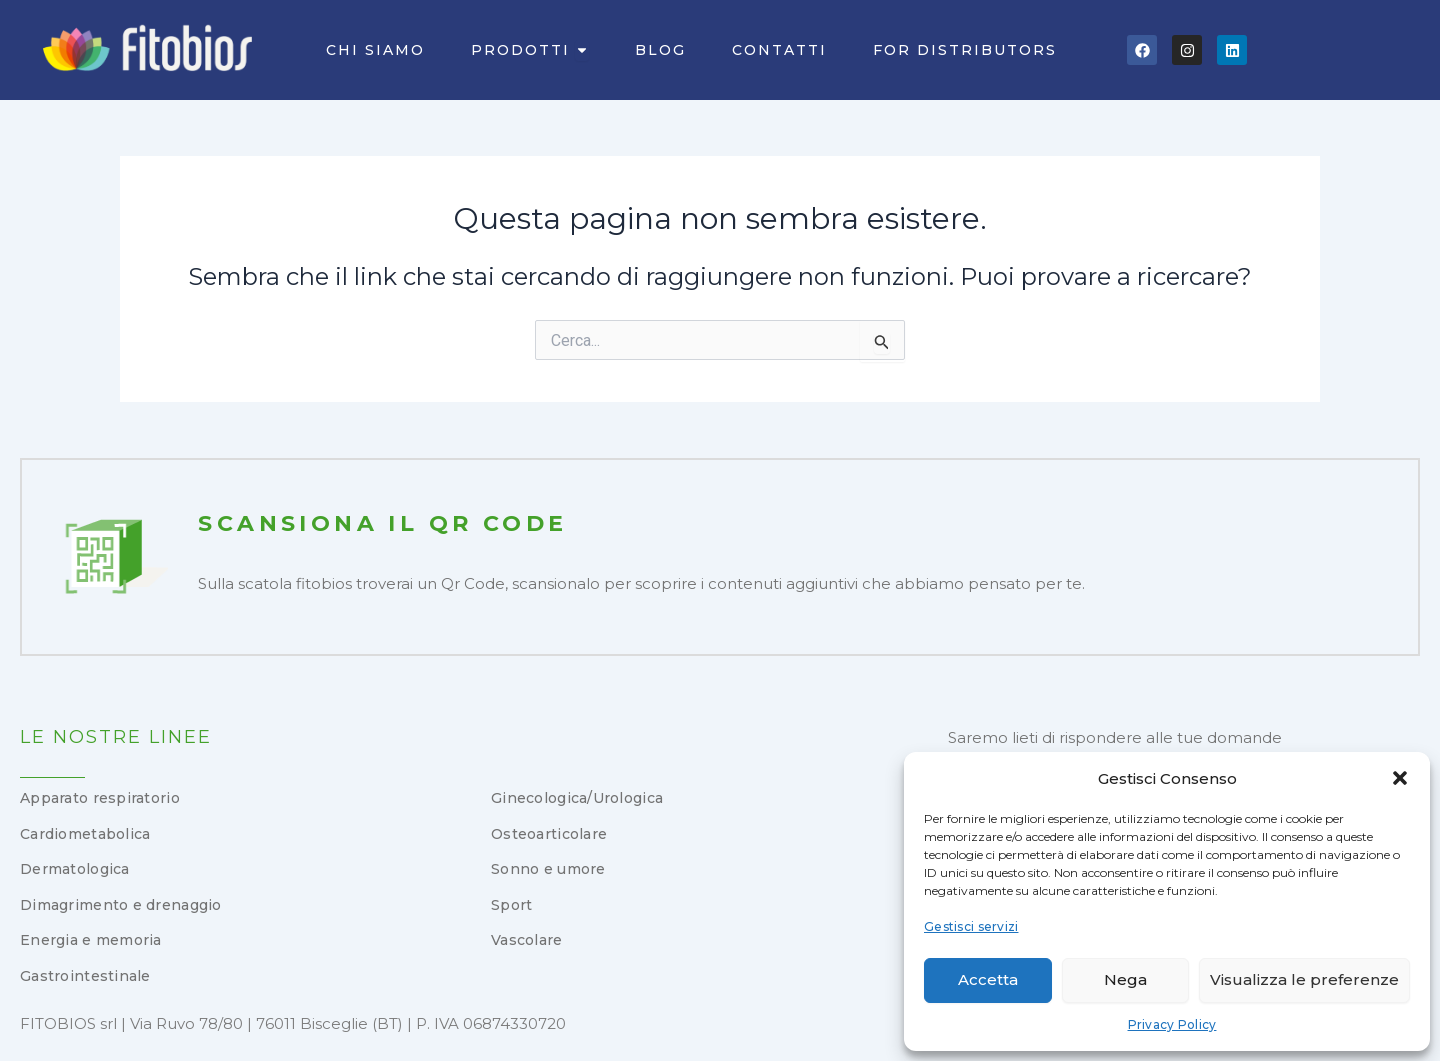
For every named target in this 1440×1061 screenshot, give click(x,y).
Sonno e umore (548, 869)
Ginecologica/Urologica (577, 798)
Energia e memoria (91, 940)
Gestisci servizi (971, 926)
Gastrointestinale (85, 976)
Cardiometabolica (85, 834)
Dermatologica (75, 869)
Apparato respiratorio (100, 798)
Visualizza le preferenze (1304, 979)
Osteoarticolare (549, 834)
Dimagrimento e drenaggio (121, 905)
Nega (1125, 979)
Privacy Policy (1172, 1024)
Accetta (988, 979)
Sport (511, 905)
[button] (1400, 778)
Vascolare (527, 940)
